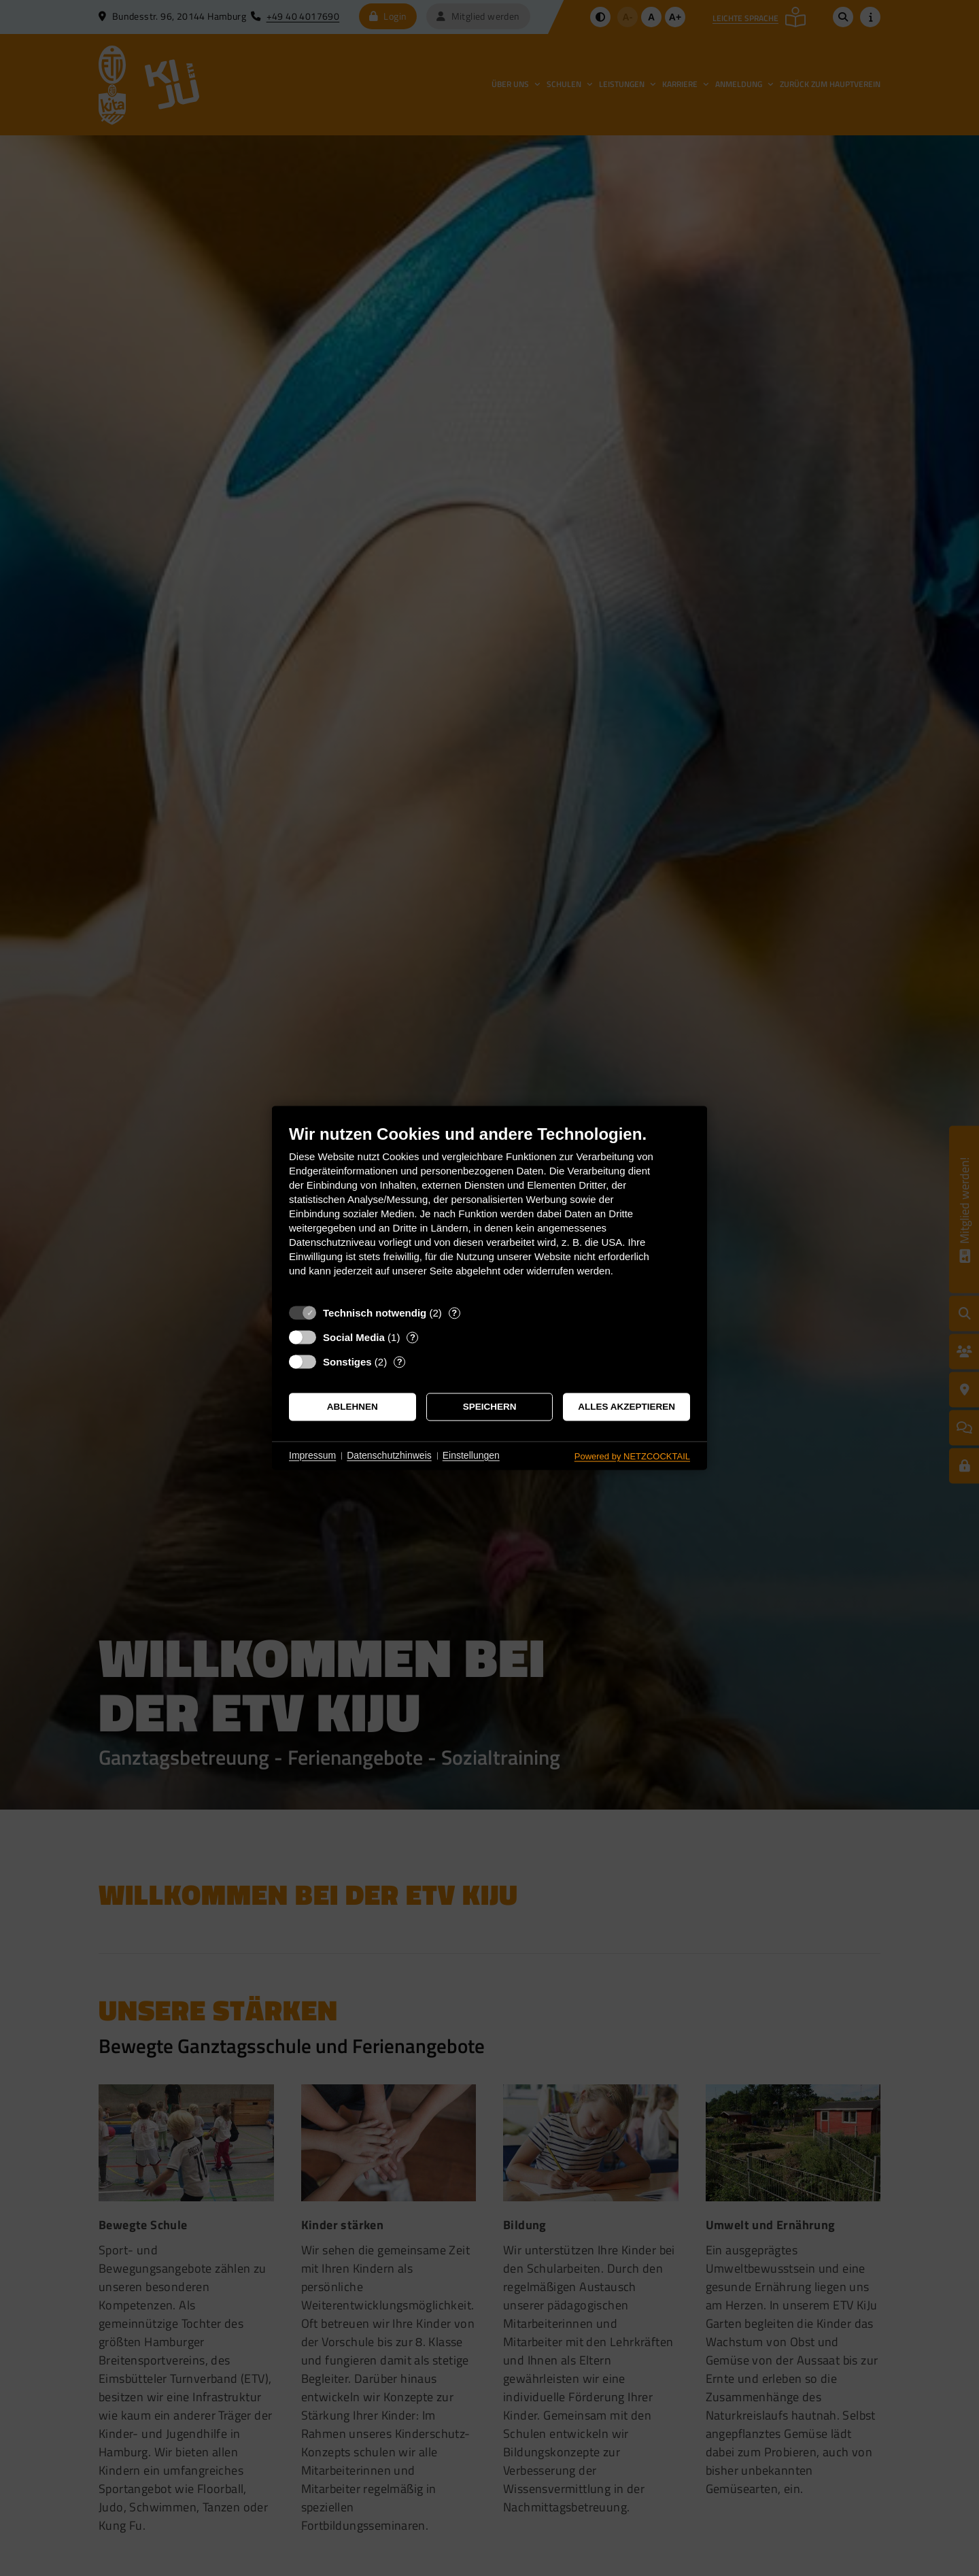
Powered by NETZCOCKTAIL (632, 1456)
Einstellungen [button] (471, 1455)
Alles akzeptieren (626, 1407)
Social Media (354, 1337)
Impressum (312, 1455)
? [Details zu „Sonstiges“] (399, 1362)
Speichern (490, 1407)
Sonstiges (347, 1362)
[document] (489, 1210)
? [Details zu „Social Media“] (412, 1337)
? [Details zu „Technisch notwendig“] (454, 1313)
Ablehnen (352, 1407)
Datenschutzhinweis (389, 1455)
